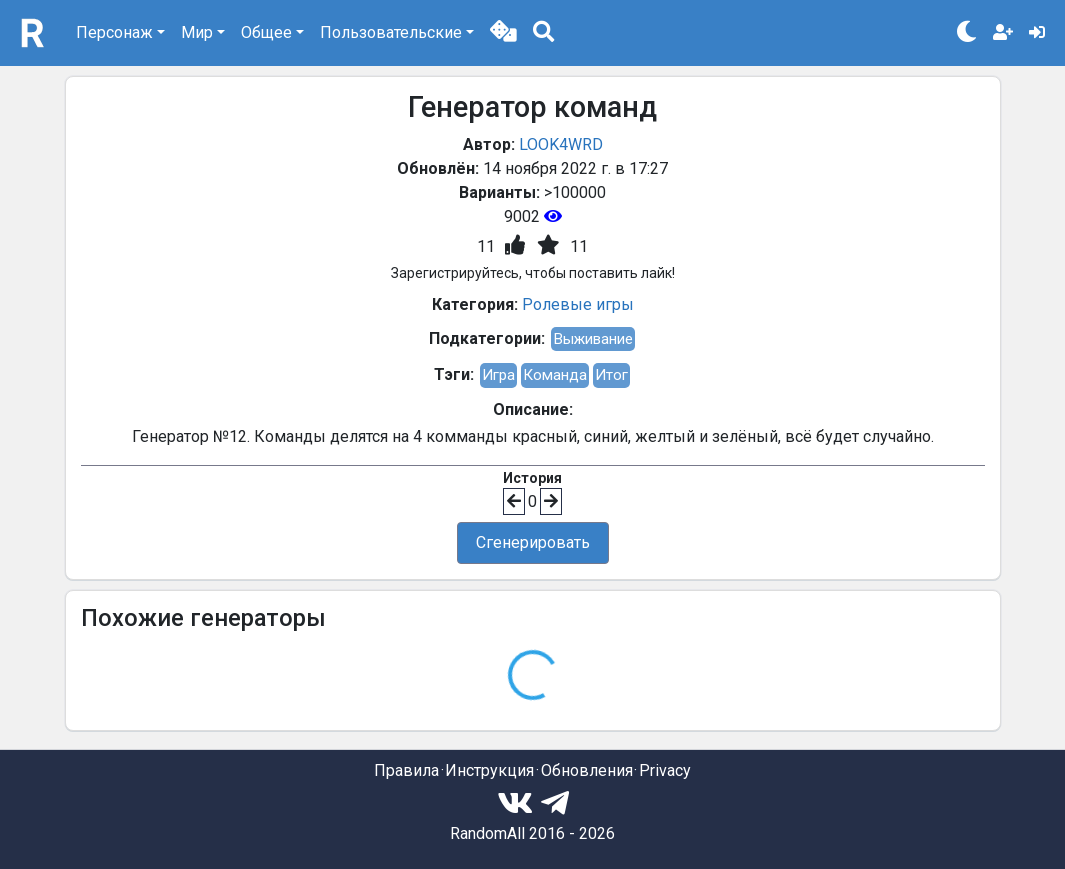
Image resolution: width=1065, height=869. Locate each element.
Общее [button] (266, 32)
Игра (498, 375)
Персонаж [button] (114, 32)
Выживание (593, 339)
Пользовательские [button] (391, 32)
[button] (503, 33)
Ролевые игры (578, 304)
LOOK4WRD (561, 144)
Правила (406, 770)
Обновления (587, 770)
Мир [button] (197, 32)
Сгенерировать (533, 542)
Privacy (665, 770)
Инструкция (489, 770)
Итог (611, 375)
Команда (555, 375)
